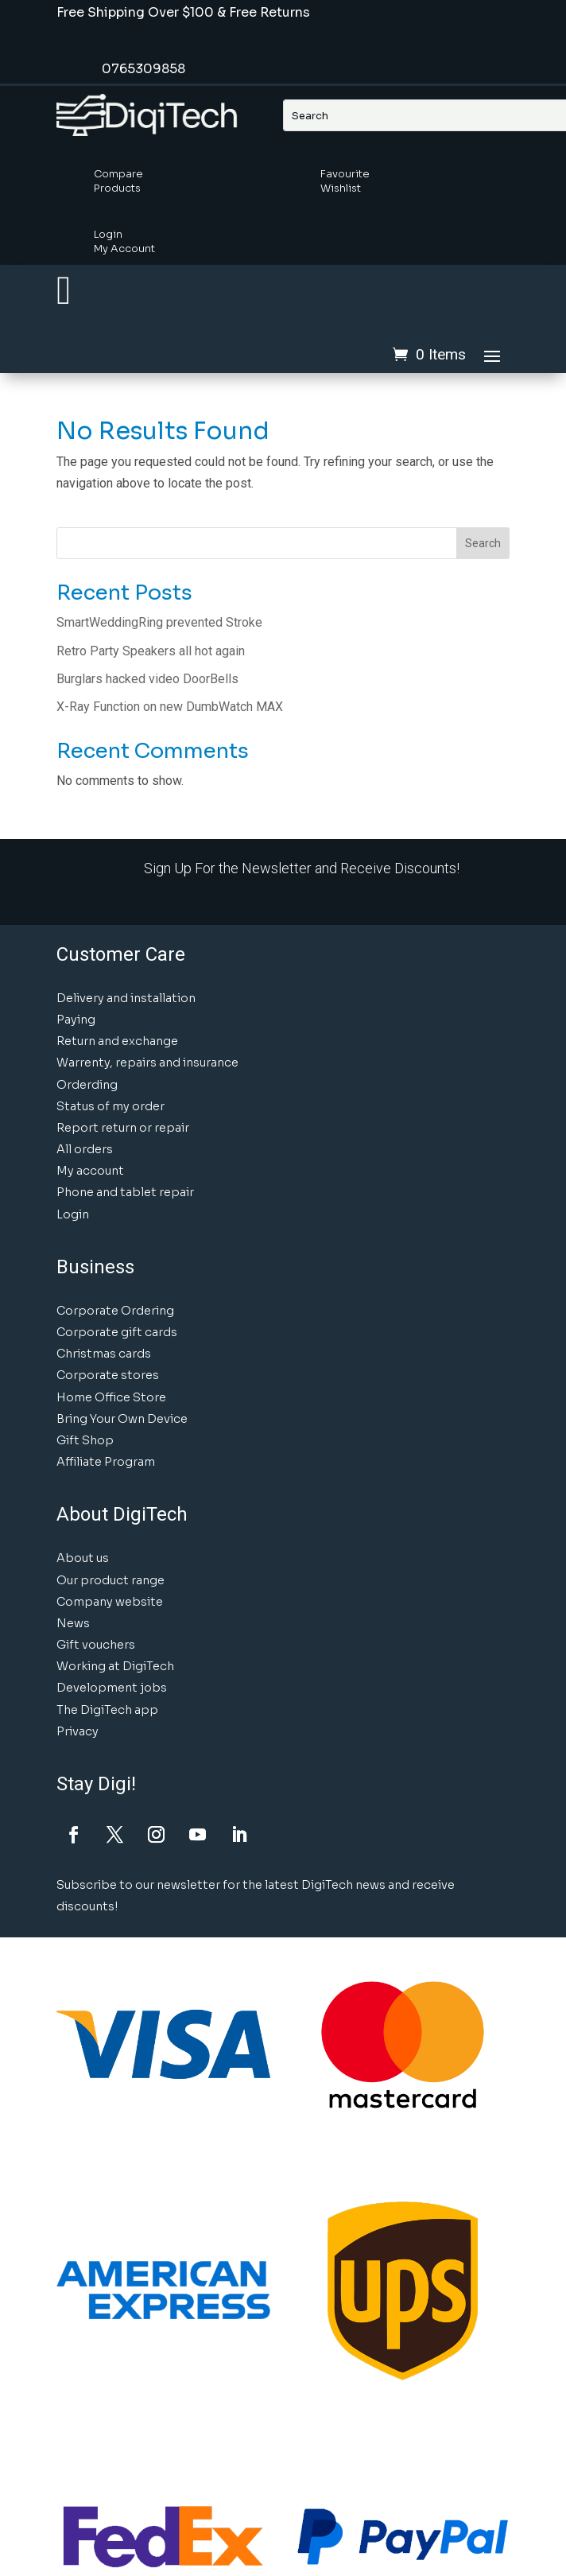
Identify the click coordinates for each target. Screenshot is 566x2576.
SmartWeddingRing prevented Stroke (159, 622)
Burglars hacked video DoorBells (147, 678)
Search (483, 543)
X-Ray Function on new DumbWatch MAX (169, 706)
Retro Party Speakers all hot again (150, 651)
